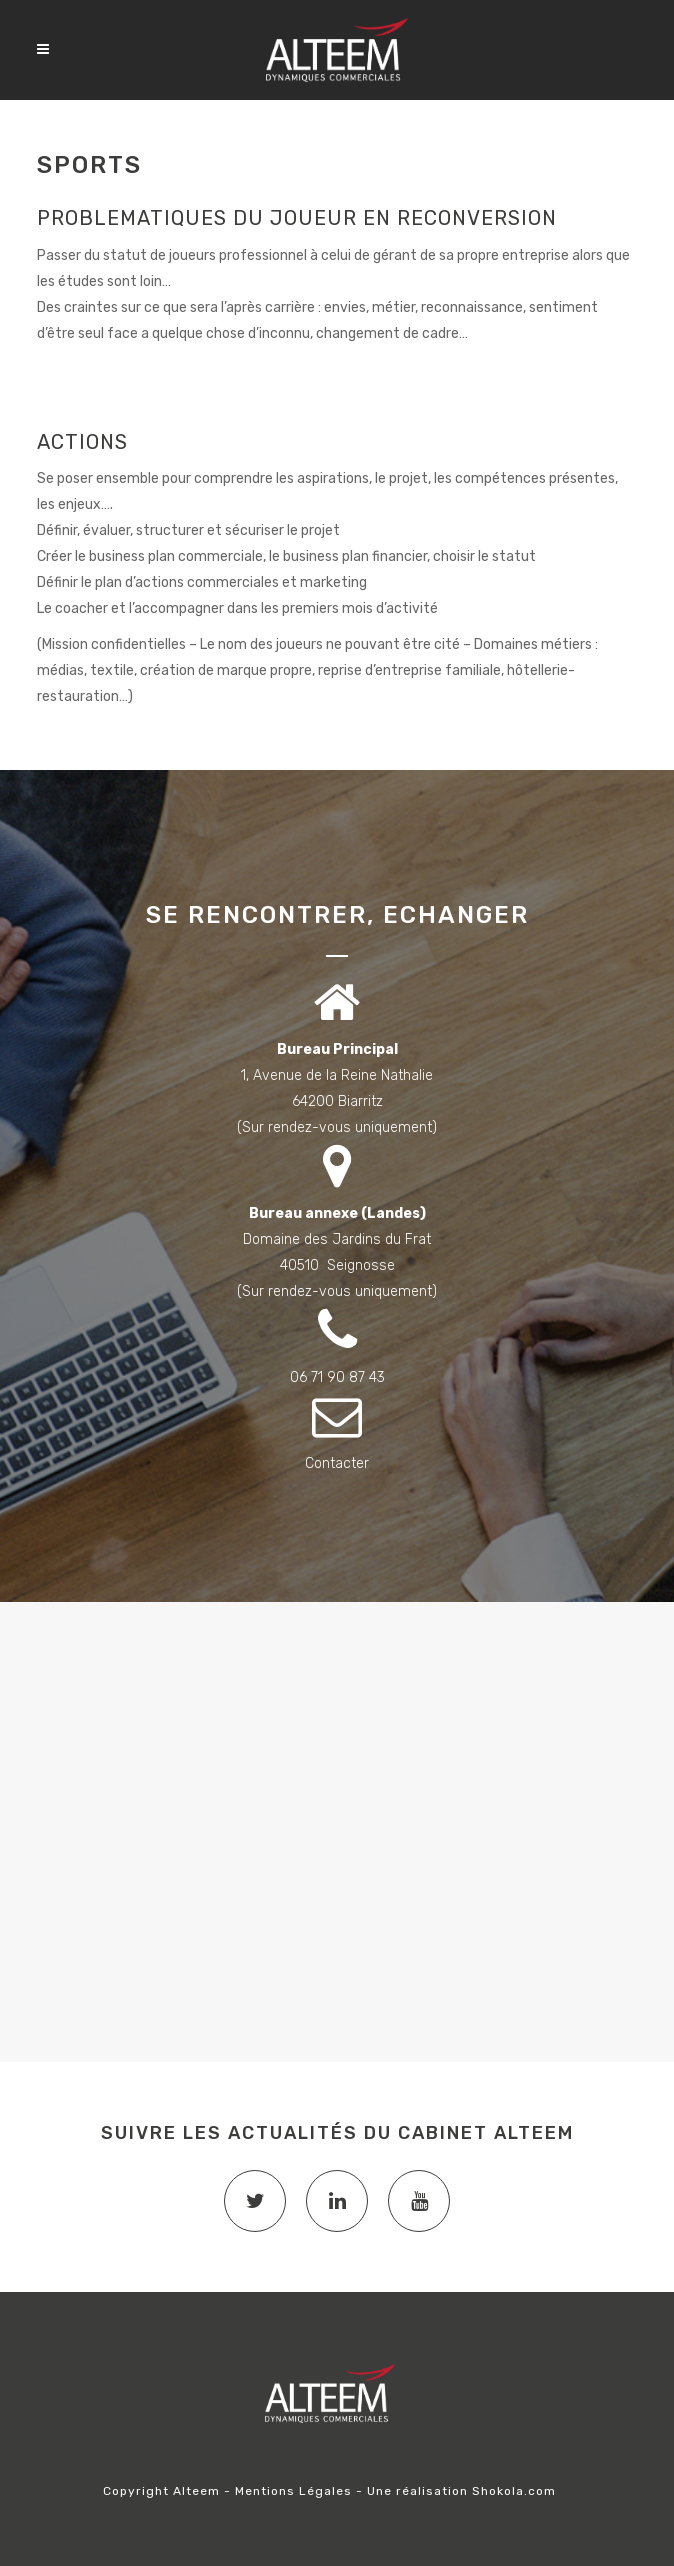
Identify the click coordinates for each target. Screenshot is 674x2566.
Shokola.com (514, 2491)
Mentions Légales (293, 2491)
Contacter (337, 1463)
